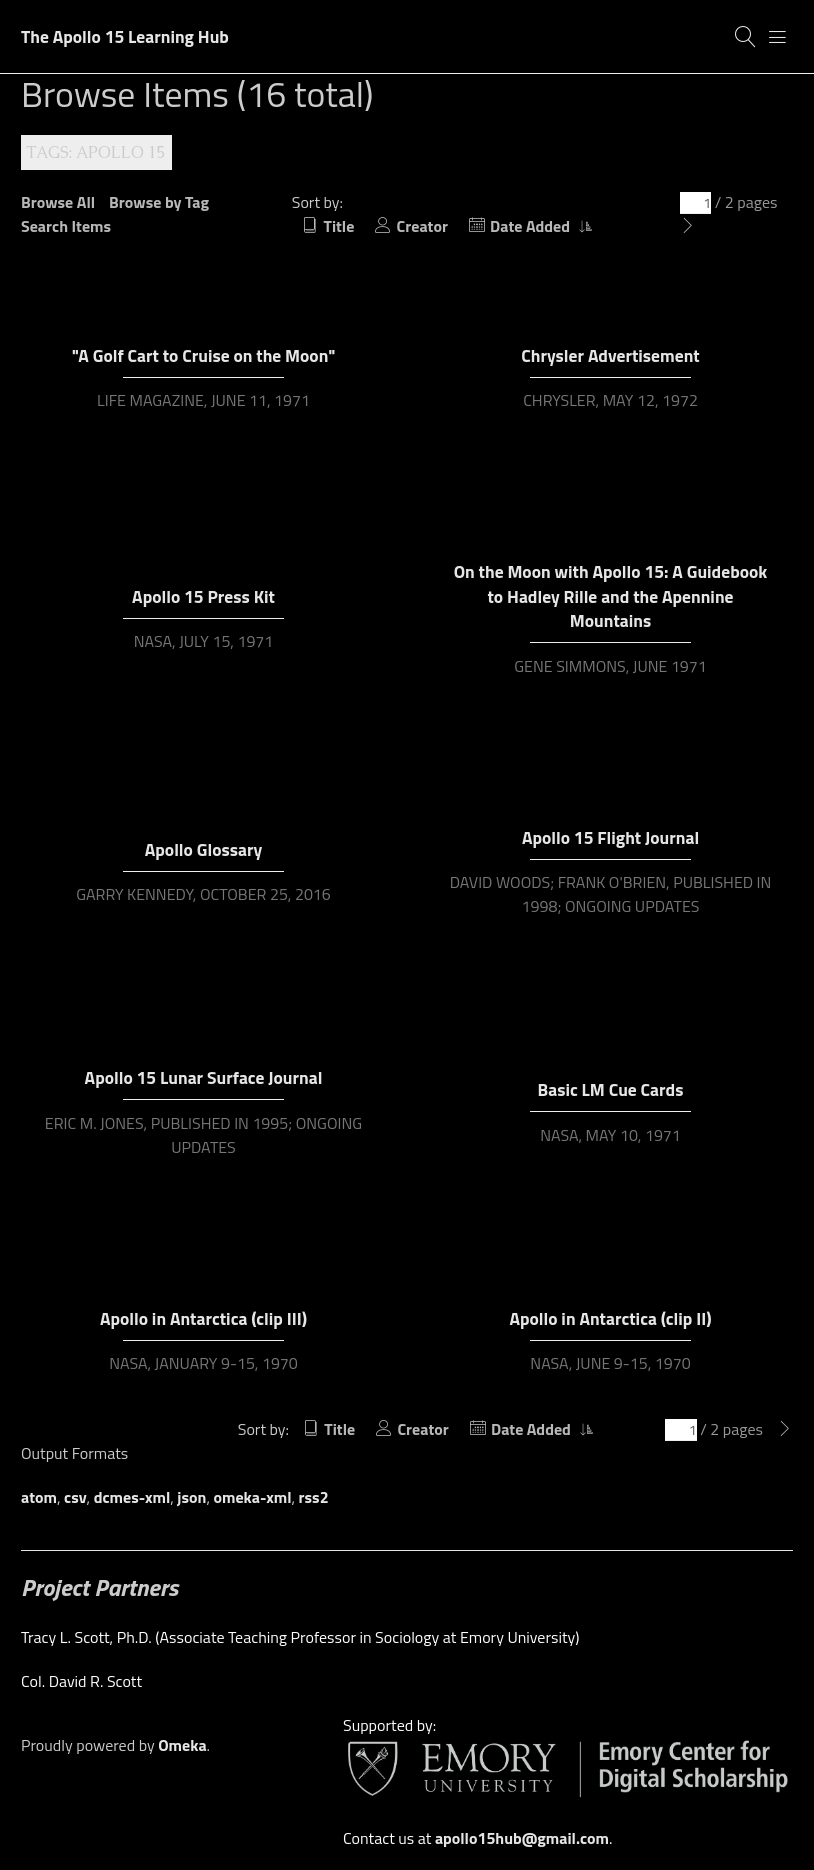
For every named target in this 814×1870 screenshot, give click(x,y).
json (191, 1497)
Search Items (66, 226)
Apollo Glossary (203, 849)
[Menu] (778, 37)
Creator (422, 226)
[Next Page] (688, 226)
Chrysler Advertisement (610, 355)
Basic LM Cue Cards (611, 1089)
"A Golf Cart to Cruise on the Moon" (204, 355)
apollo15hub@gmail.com (522, 1838)
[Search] (746, 37)
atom (39, 1497)
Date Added (531, 226)
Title (338, 226)
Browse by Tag (159, 202)
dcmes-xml (132, 1497)
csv (75, 1497)
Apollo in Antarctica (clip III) (203, 1318)
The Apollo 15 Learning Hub (125, 36)
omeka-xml (253, 1497)
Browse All (58, 202)
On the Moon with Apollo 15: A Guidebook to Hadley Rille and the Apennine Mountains (611, 596)
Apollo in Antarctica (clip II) (610, 1318)
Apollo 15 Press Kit (203, 596)
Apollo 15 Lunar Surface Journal (204, 1077)
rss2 (314, 1497)
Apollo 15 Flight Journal (610, 837)
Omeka (182, 1745)
